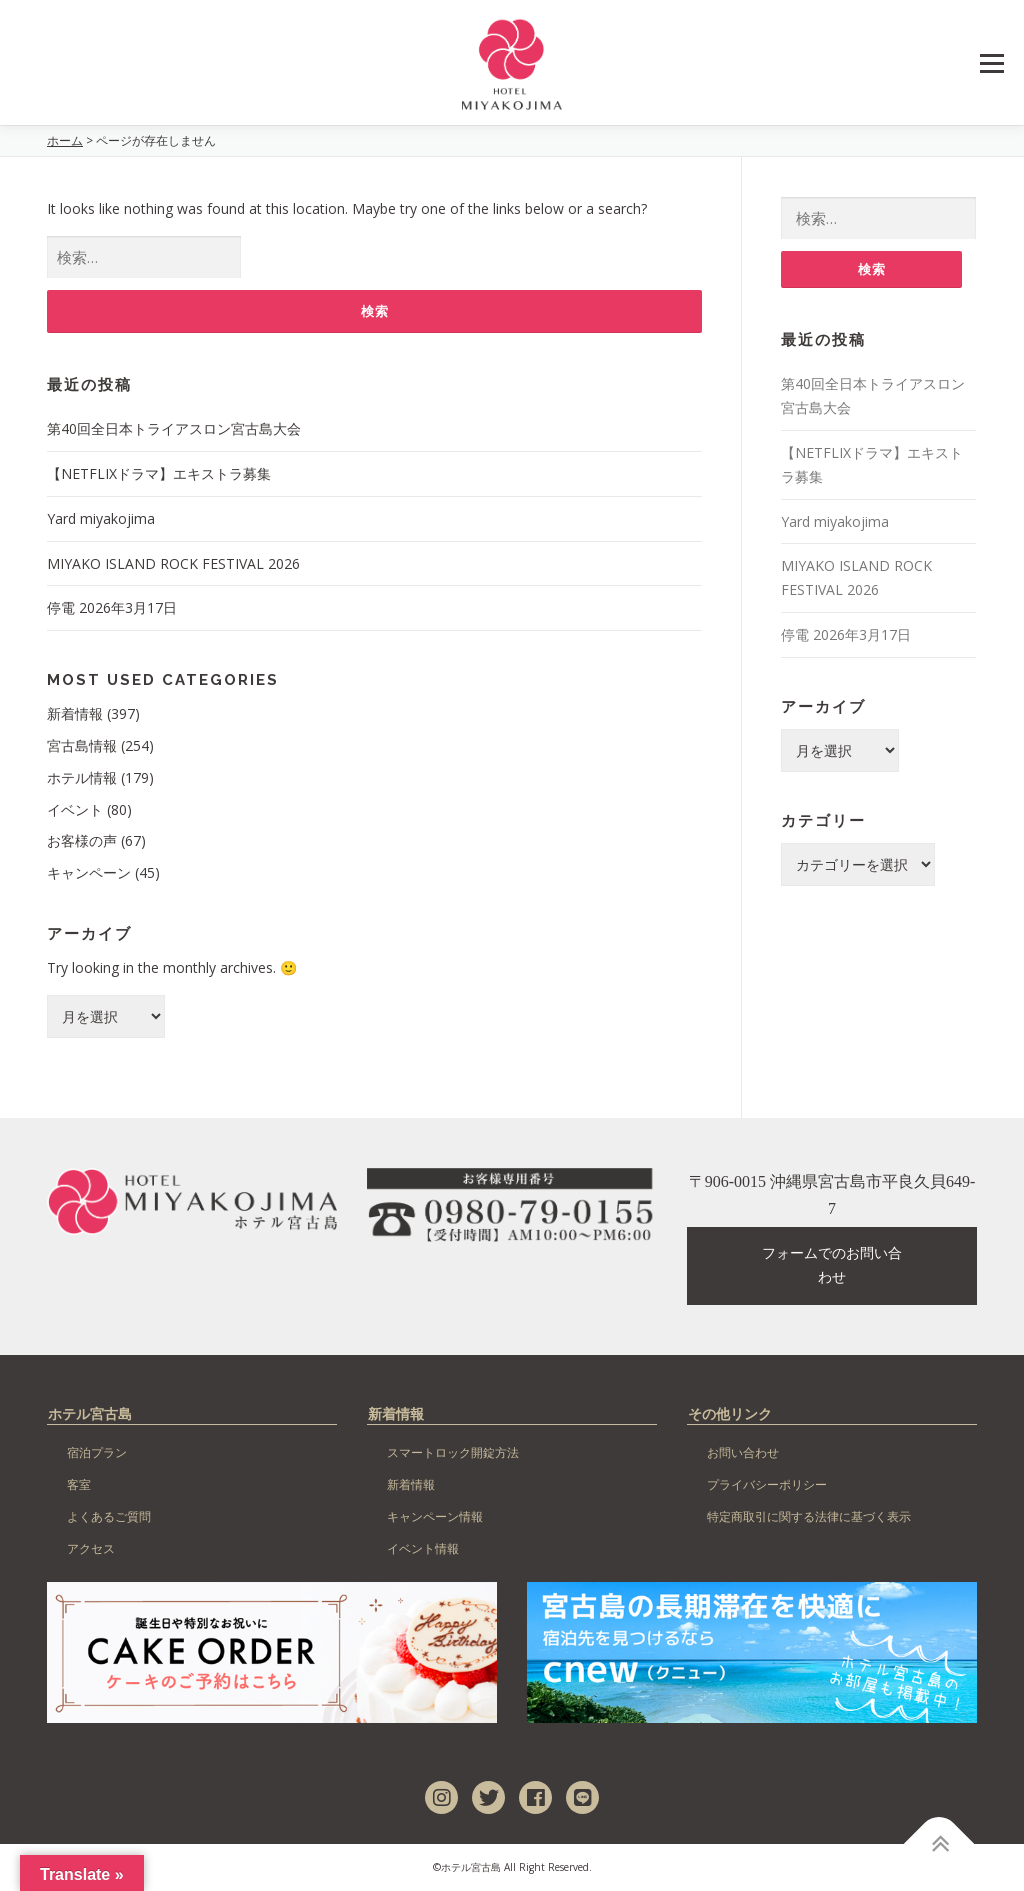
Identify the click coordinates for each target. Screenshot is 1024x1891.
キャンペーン (89, 872)
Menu (991, 63)
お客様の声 (82, 840)
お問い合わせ (743, 1452)
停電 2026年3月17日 (112, 607)
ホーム (65, 140)
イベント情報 (423, 1548)
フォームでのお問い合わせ (832, 1265)
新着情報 (75, 713)
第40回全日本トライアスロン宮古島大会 (174, 428)
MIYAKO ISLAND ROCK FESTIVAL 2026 (173, 563)
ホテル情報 (82, 777)
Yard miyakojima (101, 518)
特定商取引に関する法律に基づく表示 (809, 1516)
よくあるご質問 (109, 1516)
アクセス (91, 1548)
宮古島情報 (82, 745)
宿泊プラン (97, 1452)
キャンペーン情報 (435, 1516)
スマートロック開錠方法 (453, 1452)
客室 (79, 1484)
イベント (75, 809)
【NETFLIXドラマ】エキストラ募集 (159, 473)
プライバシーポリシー (767, 1484)
